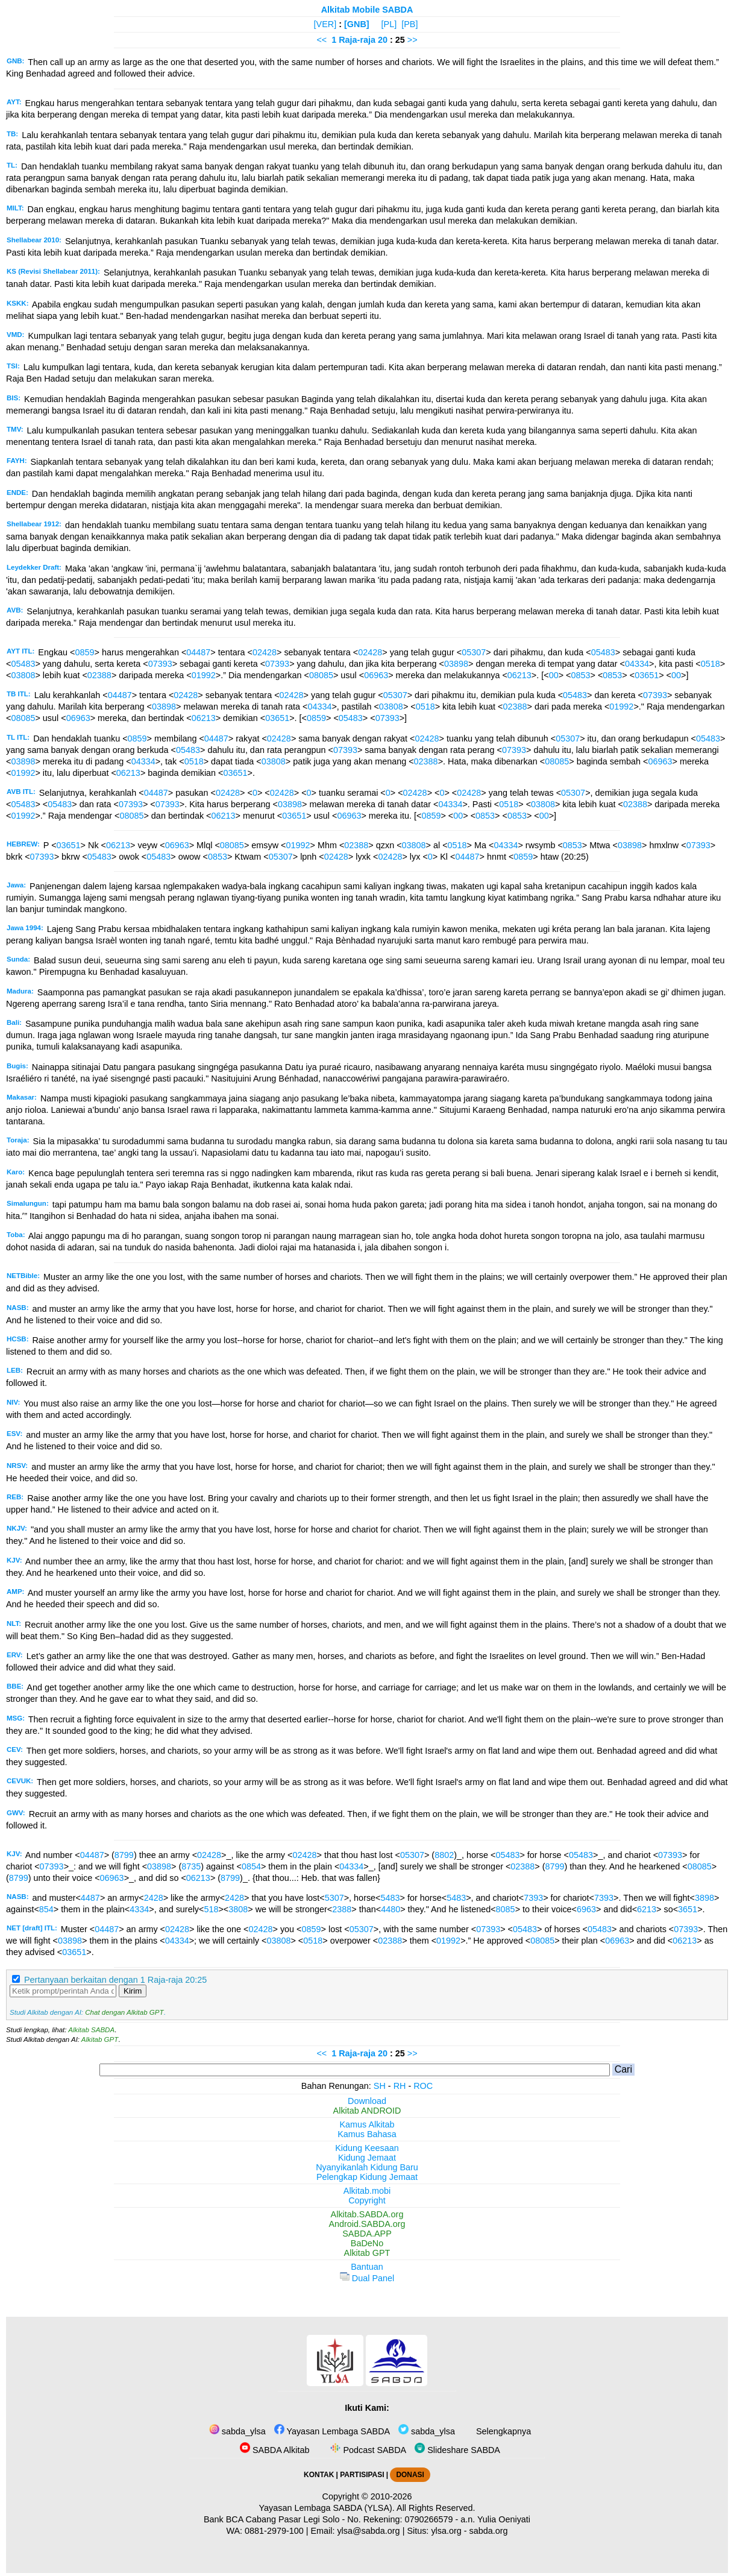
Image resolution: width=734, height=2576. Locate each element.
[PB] (409, 24)
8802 (444, 1855)
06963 (376, 675)
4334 (139, 1909)
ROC (423, 2086)
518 (211, 1909)
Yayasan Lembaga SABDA (332, 2431)
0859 (85, 652)
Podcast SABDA (367, 2450)
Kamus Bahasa (367, 2134)
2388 (341, 1909)
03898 (456, 664)
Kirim (133, 1990)
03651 (647, 675)
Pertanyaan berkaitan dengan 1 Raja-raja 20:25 (115, 1980)
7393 (533, 1898)
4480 (390, 1909)
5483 (390, 1898)
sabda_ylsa (237, 2431)
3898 (704, 1898)
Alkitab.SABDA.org (367, 2214)
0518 (710, 664)
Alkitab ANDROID (367, 2110)
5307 (334, 1898)
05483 (603, 652)
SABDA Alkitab (274, 2450)
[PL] (389, 24)
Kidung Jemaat (367, 2157)
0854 (251, 1866)
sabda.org (488, 2531)
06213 (519, 675)
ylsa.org (446, 2531)
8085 (505, 1909)
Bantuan (367, 2267)
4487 (90, 1898)
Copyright (367, 2200)
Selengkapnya (502, 2431)
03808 (23, 675)
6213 (646, 1909)
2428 (153, 1898)
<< (321, 40)
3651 (687, 1909)
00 (554, 675)
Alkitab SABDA (91, 2029)
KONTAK (319, 2475)
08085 (321, 675)
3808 (238, 1909)
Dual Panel (367, 2278)
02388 (99, 675)
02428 (265, 652)
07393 (160, 664)
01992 (204, 675)
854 (46, 1909)
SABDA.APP (367, 2233)
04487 (198, 652)
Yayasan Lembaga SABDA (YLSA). (327, 2508)
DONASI (410, 2475)
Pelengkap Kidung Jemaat (367, 2177)
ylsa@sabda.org (368, 2531)
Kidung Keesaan (367, 2148)
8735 (191, 1866)
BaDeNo (367, 2243)
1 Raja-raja (353, 40)
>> (412, 40)
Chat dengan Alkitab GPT (124, 2012)
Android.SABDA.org (366, 2224)
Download (367, 2101)
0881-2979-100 (274, 2531)
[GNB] (356, 24)
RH (400, 2086)
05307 (474, 652)
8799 (124, 1855)
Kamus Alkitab (366, 2124)
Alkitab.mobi (367, 2191)
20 (384, 40)
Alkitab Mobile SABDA (367, 9)
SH (380, 2086)
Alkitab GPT (99, 2039)
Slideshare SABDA (457, 2450)
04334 (637, 664)
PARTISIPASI (362, 2475)
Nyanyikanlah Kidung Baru (367, 2167)
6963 (586, 1909)
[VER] (325, 24)
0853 (580, 675)
